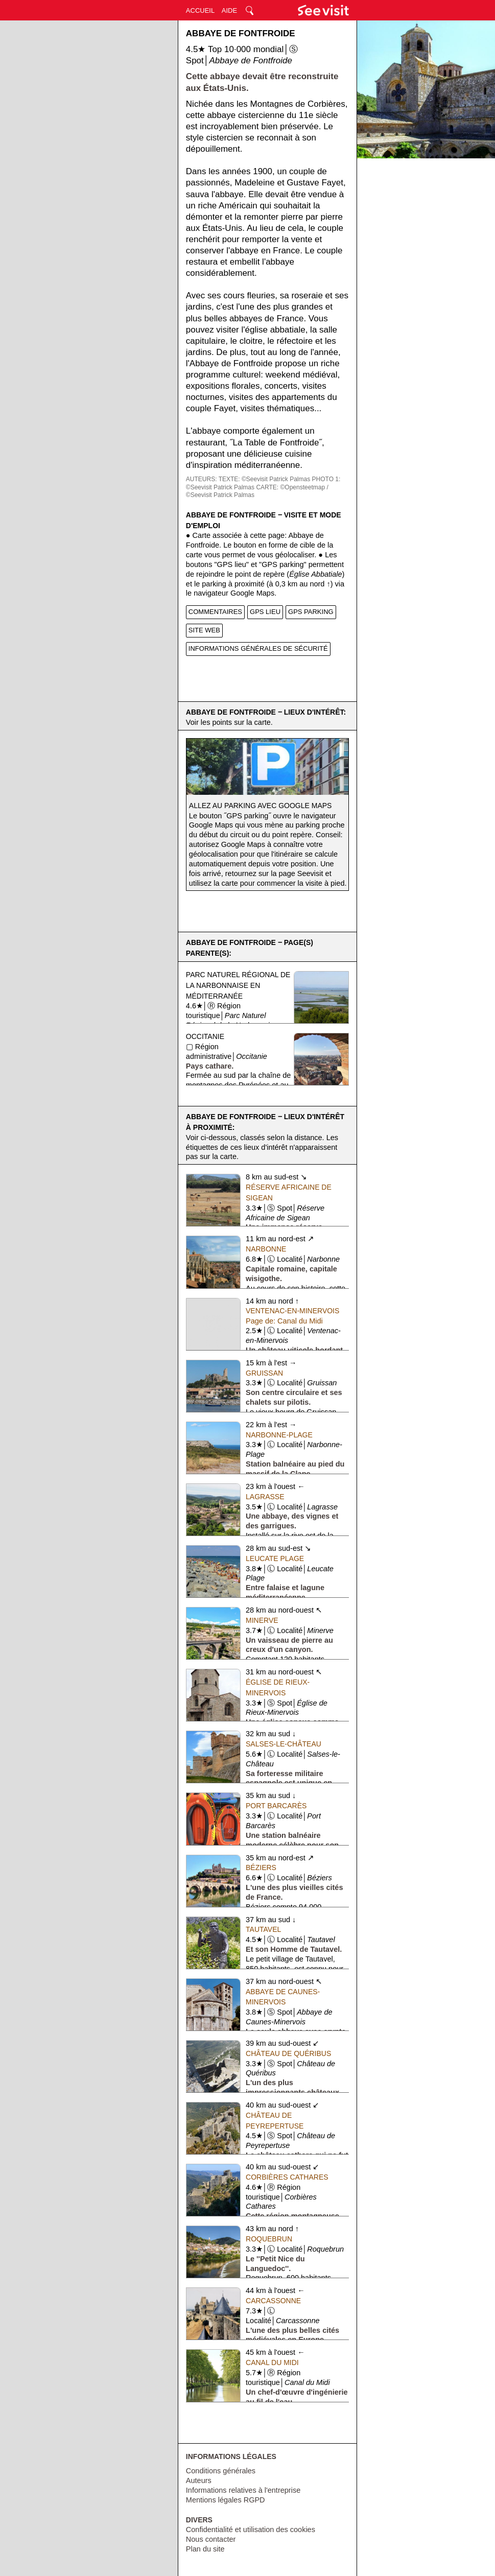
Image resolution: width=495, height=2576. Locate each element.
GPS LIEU (265, 612)
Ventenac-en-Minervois (292, 1311)
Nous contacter (211, 2539)
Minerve (262, 1620)
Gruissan (264, 1373)
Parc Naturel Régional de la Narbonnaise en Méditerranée (238, 985)
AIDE (229, 10)
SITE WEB (204, 630)
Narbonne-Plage (279, 1435)
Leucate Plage (275, 1558)
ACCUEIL (200, 10)
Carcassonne (273, 2301)
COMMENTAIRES (215, 612)
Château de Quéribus (288, 2053)
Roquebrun (269, 2239)
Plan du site (205, 2549)
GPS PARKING (311, 612)
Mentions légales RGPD (225, 2500)
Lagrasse (265, 1497)
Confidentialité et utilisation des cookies (250, 2529)
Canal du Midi (272, 2362)
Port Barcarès (276, 1806)
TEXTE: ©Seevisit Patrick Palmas (265, 479)
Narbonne (266, 1249)
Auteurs (198, 2480)
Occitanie (205, 1036)
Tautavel (263, 1929)
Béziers (261, 1867)
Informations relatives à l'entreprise (243, 2490)
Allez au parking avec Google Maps (260, 805)
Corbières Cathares (287, 2177)
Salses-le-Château (283, 1744)
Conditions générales (220, 2471)
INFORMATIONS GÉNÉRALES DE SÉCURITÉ (258, 648)
